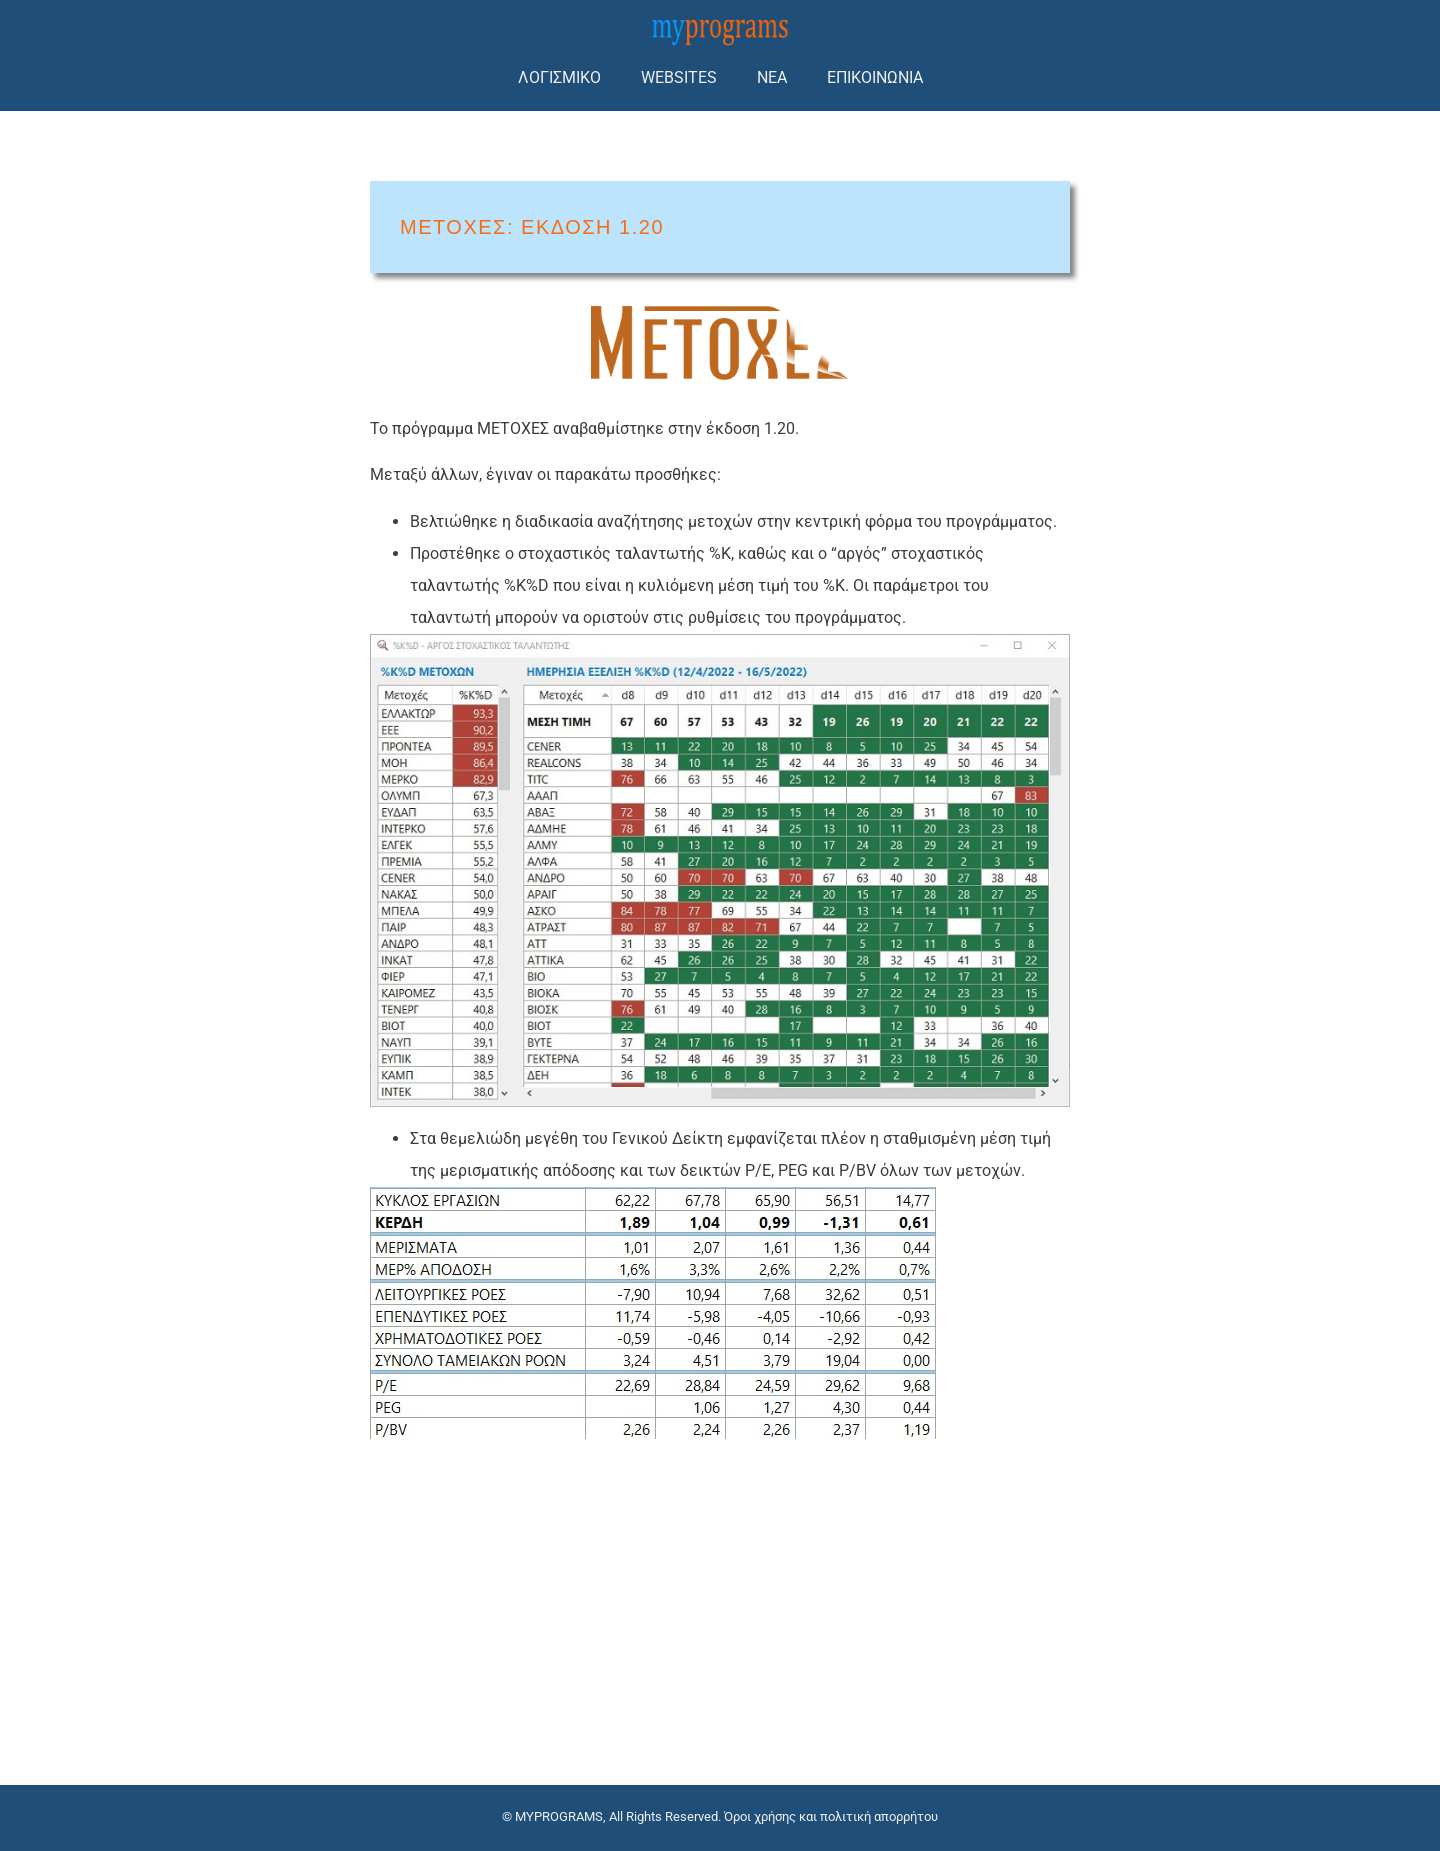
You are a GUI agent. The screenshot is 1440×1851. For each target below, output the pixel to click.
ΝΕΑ (772, 77)
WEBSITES (679, 77)
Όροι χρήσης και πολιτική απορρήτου (831, 1816)
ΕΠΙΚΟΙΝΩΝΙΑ (875, 77)
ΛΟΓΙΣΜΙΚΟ (559, 77)
